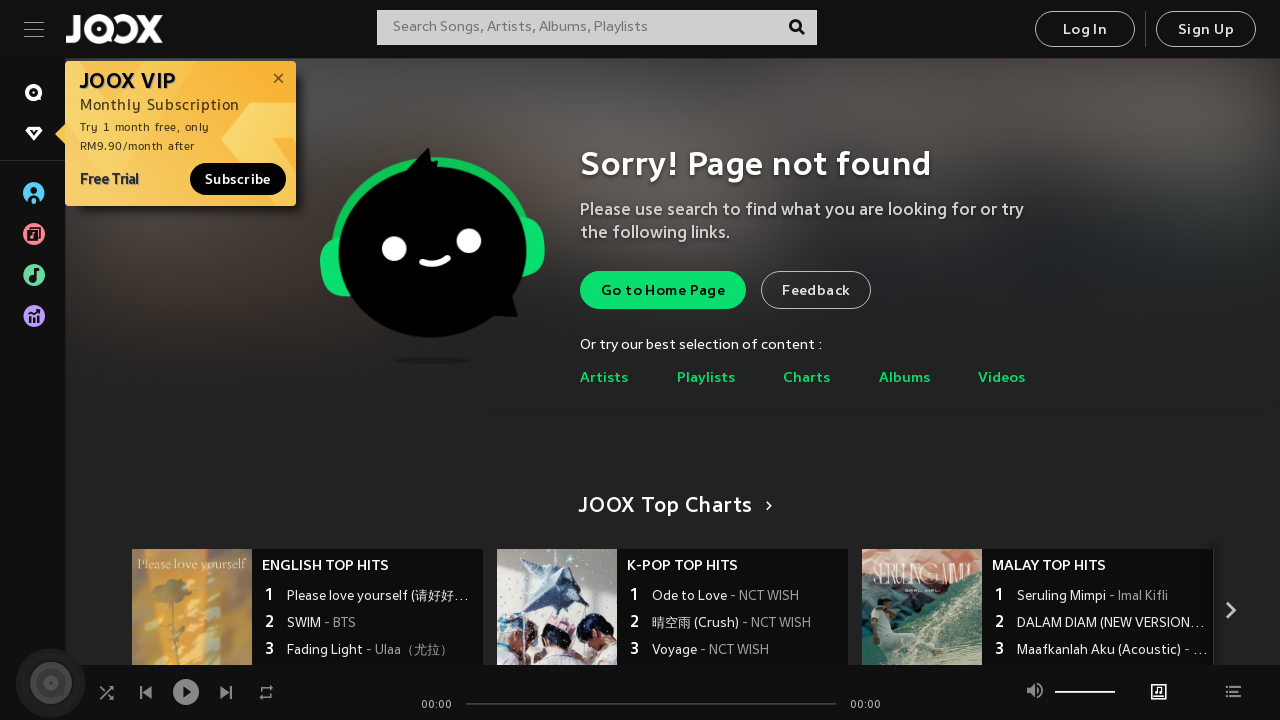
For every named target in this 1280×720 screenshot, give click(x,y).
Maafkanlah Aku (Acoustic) (1112, 651)
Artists (604, 378)
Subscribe (238, 179)
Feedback (816, 291)
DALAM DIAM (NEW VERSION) (1112, 624)
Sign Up (1206, 30)
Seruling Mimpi (1092, 597)
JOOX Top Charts (672, 507)
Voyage (710, 651)
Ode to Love (725, 597)
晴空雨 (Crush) (731, 624)
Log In (1085, 30)
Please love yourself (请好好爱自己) (382, 597)
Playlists (706, 378)
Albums (904, 378)
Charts (806, 378)
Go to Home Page (663, 291)
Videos (1001, 378)
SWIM (321, 624)
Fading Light (370, 651)
